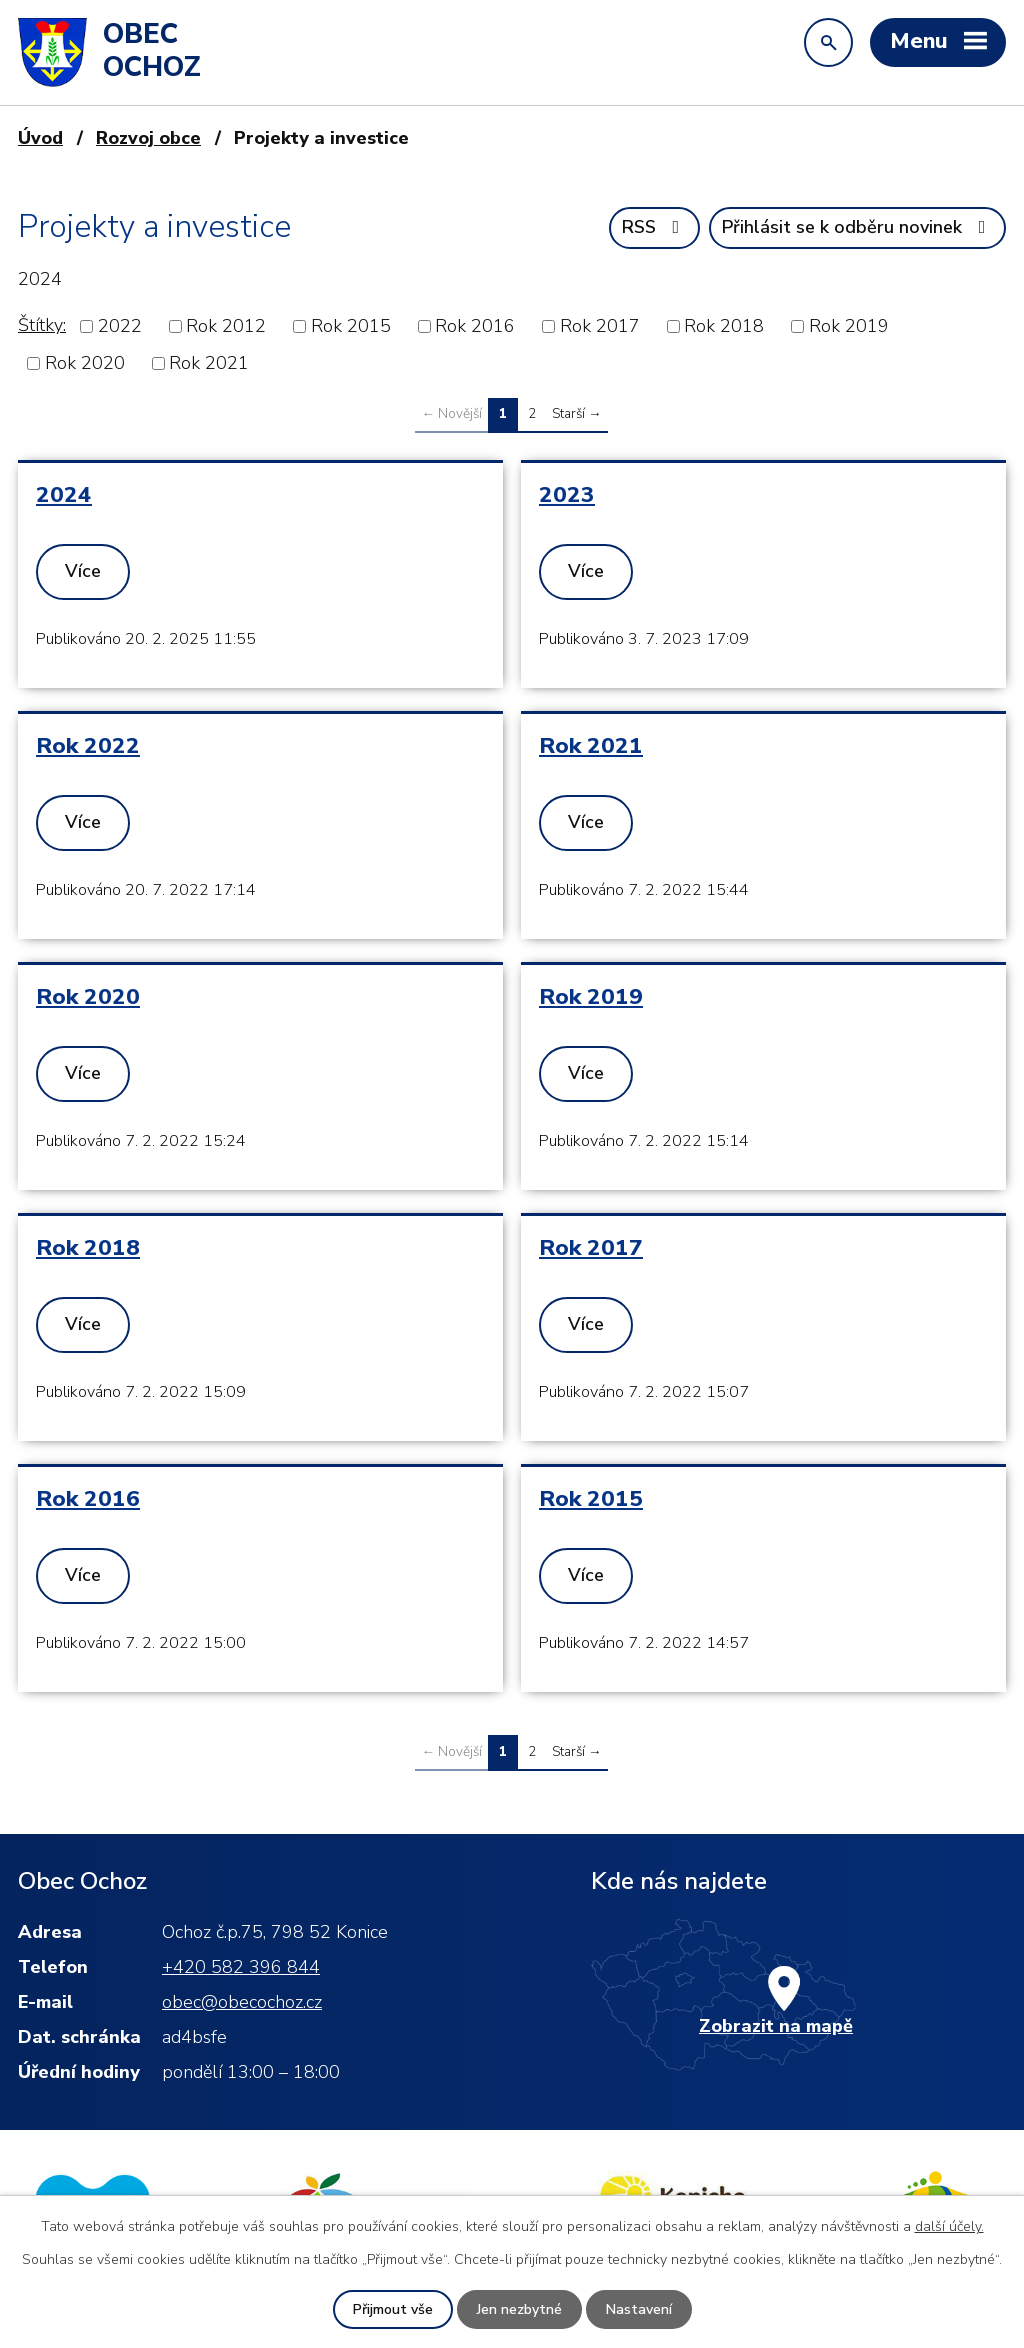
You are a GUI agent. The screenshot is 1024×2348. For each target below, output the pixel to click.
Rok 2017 (600, 326)
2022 (120, 326)
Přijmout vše (393, 2309)
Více (83, 571)
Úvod (40, 138)
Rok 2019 (849, 326)
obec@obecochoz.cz (242, 2002)
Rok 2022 (88, 745)
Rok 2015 (351, 326)
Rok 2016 (475, 326)
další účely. (949, 2226)
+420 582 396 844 (241, 1967)
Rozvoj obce (148, 138)
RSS (655, 227)
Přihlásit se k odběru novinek (858, 227)
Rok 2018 (724, 326)
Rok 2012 (226, 326)
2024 (64, 494)
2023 (567, 494)
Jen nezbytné (519, 2309)
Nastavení (639, 2309)
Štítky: (42, 325)
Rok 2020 (85, 363)
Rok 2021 (209, 363)
